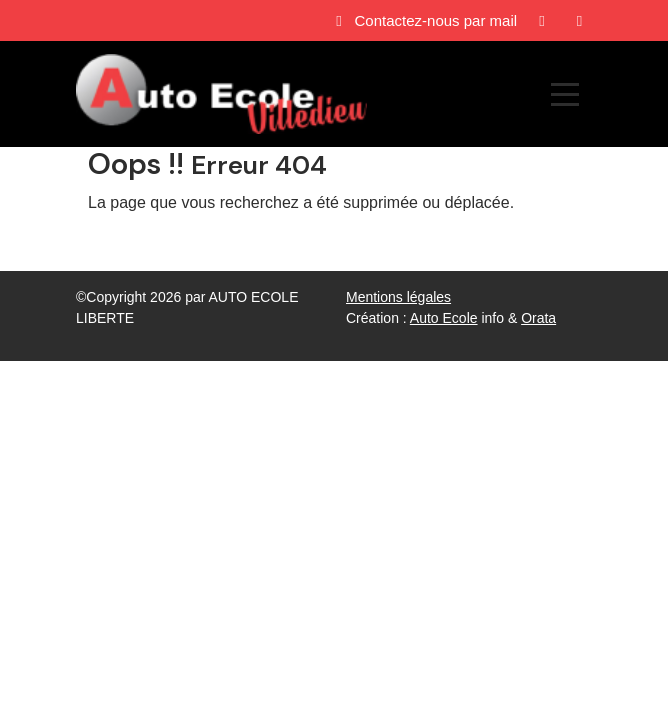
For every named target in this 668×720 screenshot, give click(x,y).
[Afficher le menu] (565, 94)
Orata (538, 318)
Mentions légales (398, 297)
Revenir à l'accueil (152, 242)
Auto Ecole (444, 318)
